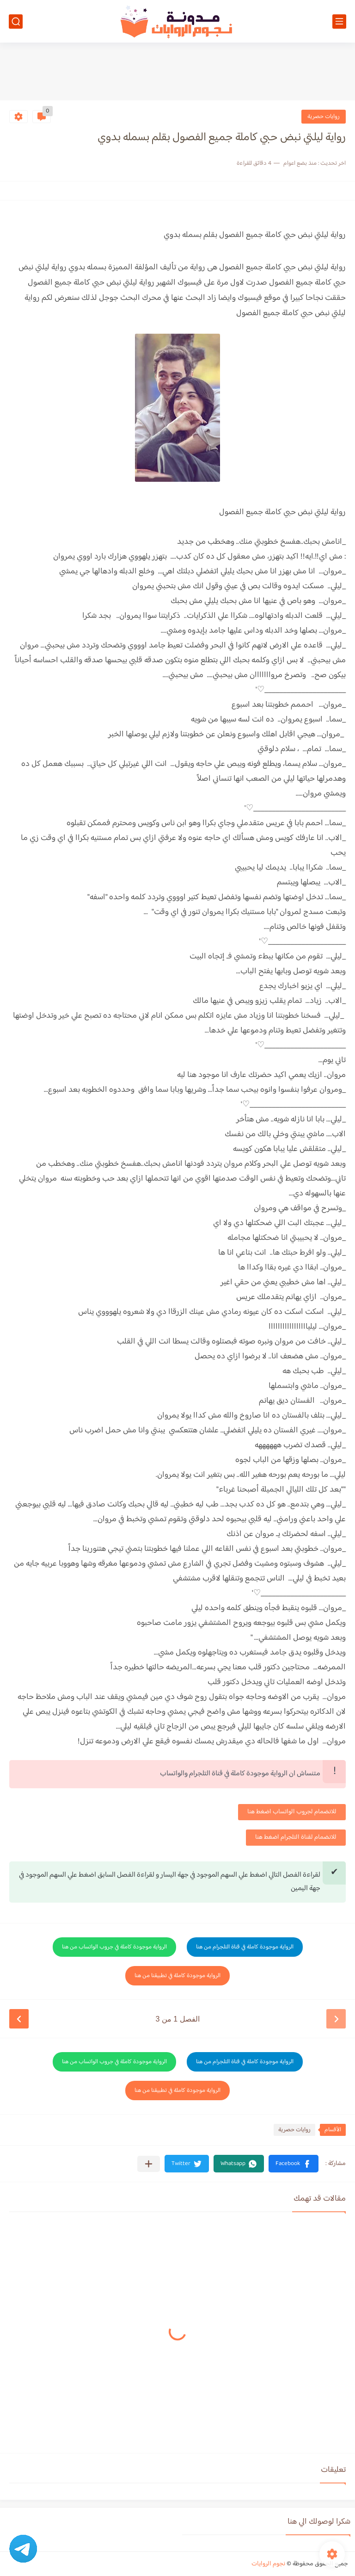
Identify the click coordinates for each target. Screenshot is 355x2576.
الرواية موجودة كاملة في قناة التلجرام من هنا (245, 1947)
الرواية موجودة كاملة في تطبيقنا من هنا (177, 1976)
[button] (293, 2163)
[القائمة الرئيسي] (339, 21)
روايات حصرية (323, 117)
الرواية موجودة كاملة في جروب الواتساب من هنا (114, 1947)
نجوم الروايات (268, 2564)
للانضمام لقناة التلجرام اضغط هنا (296, 1837)
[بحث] (16, 21)
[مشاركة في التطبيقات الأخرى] (148, 2164)
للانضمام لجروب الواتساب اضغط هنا (292, 1811)
